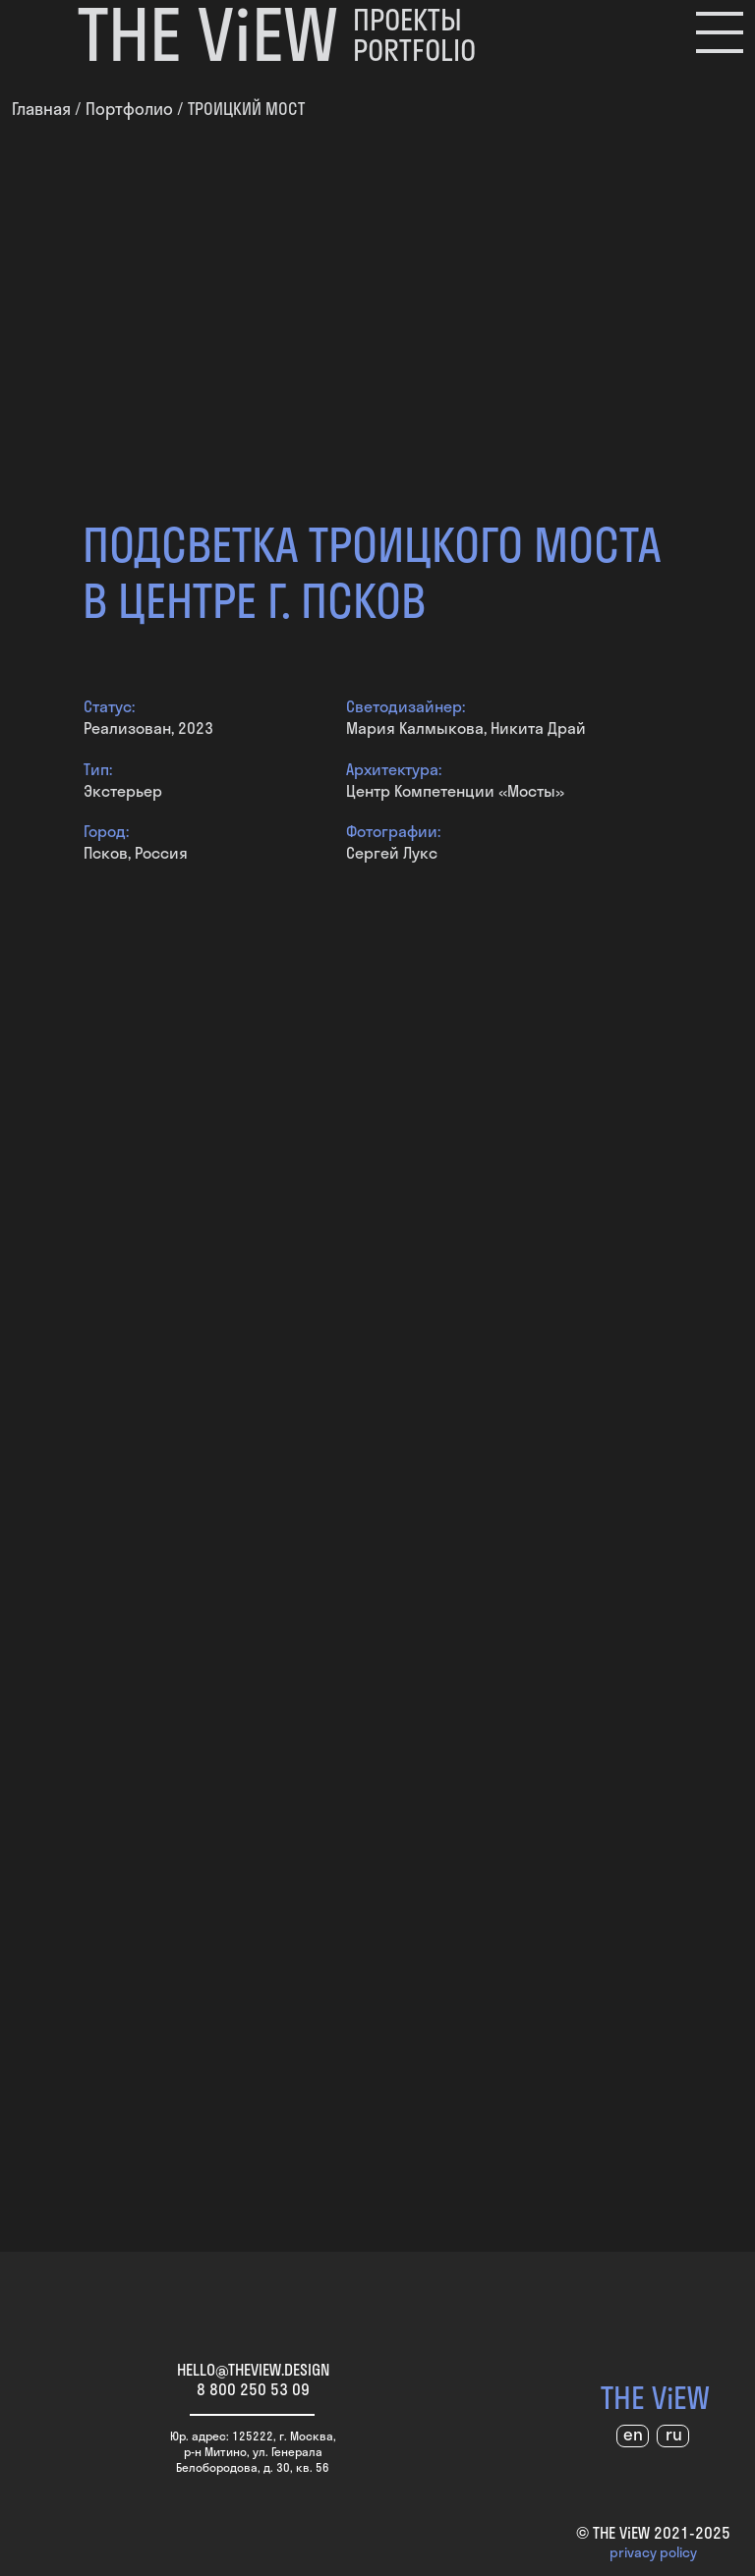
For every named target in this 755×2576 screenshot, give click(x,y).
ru (674, 2434)
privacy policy (653, 2552)
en (633, 2434)
